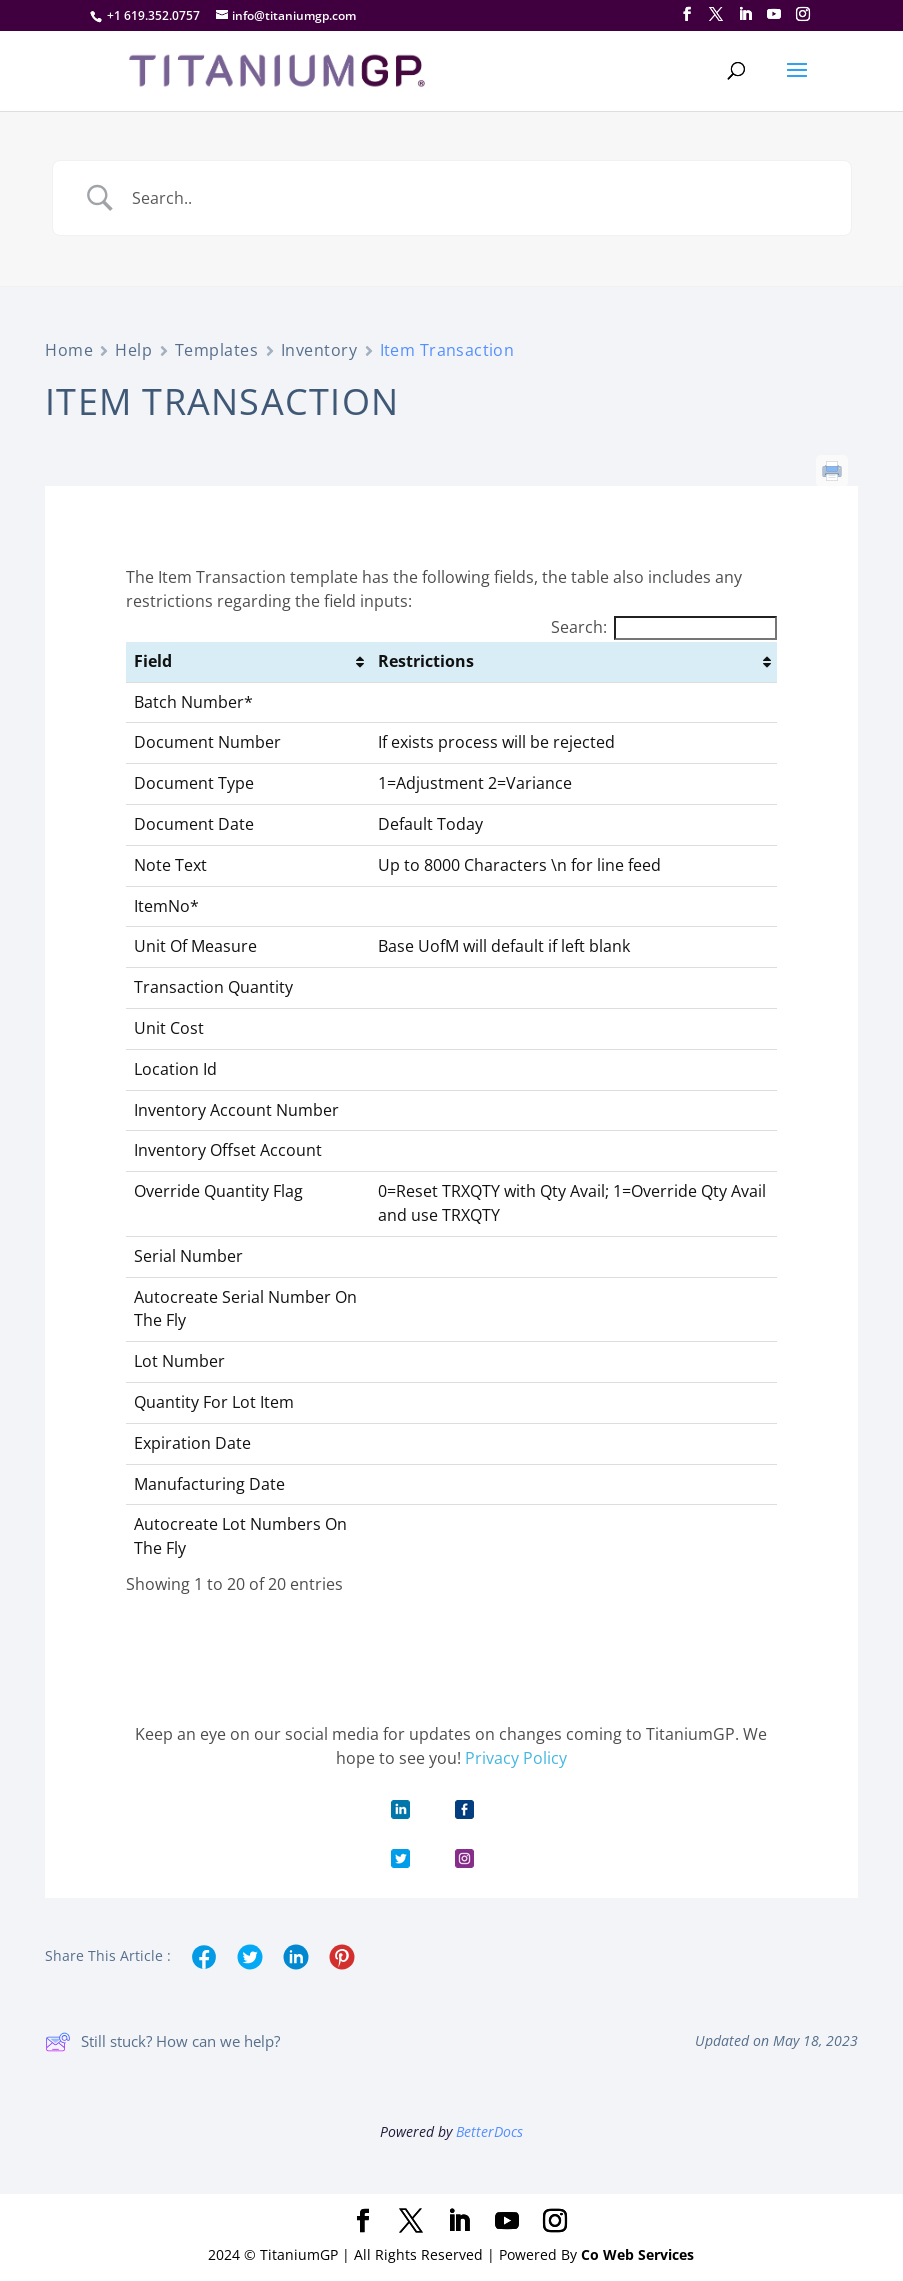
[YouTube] (774, 14)
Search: (664, 627)
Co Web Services (637, 2254)
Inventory (319, 350)
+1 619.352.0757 (153, 15)
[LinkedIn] (745, 14)
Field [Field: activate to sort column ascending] (153, 661)
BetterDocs (489, 2131)
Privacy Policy (516, 1758)
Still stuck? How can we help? (162, 2042)
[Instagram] (803, 14)
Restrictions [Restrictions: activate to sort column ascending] (426, 661)
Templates (217, 350)
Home (69, 350)
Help (133, 350)
